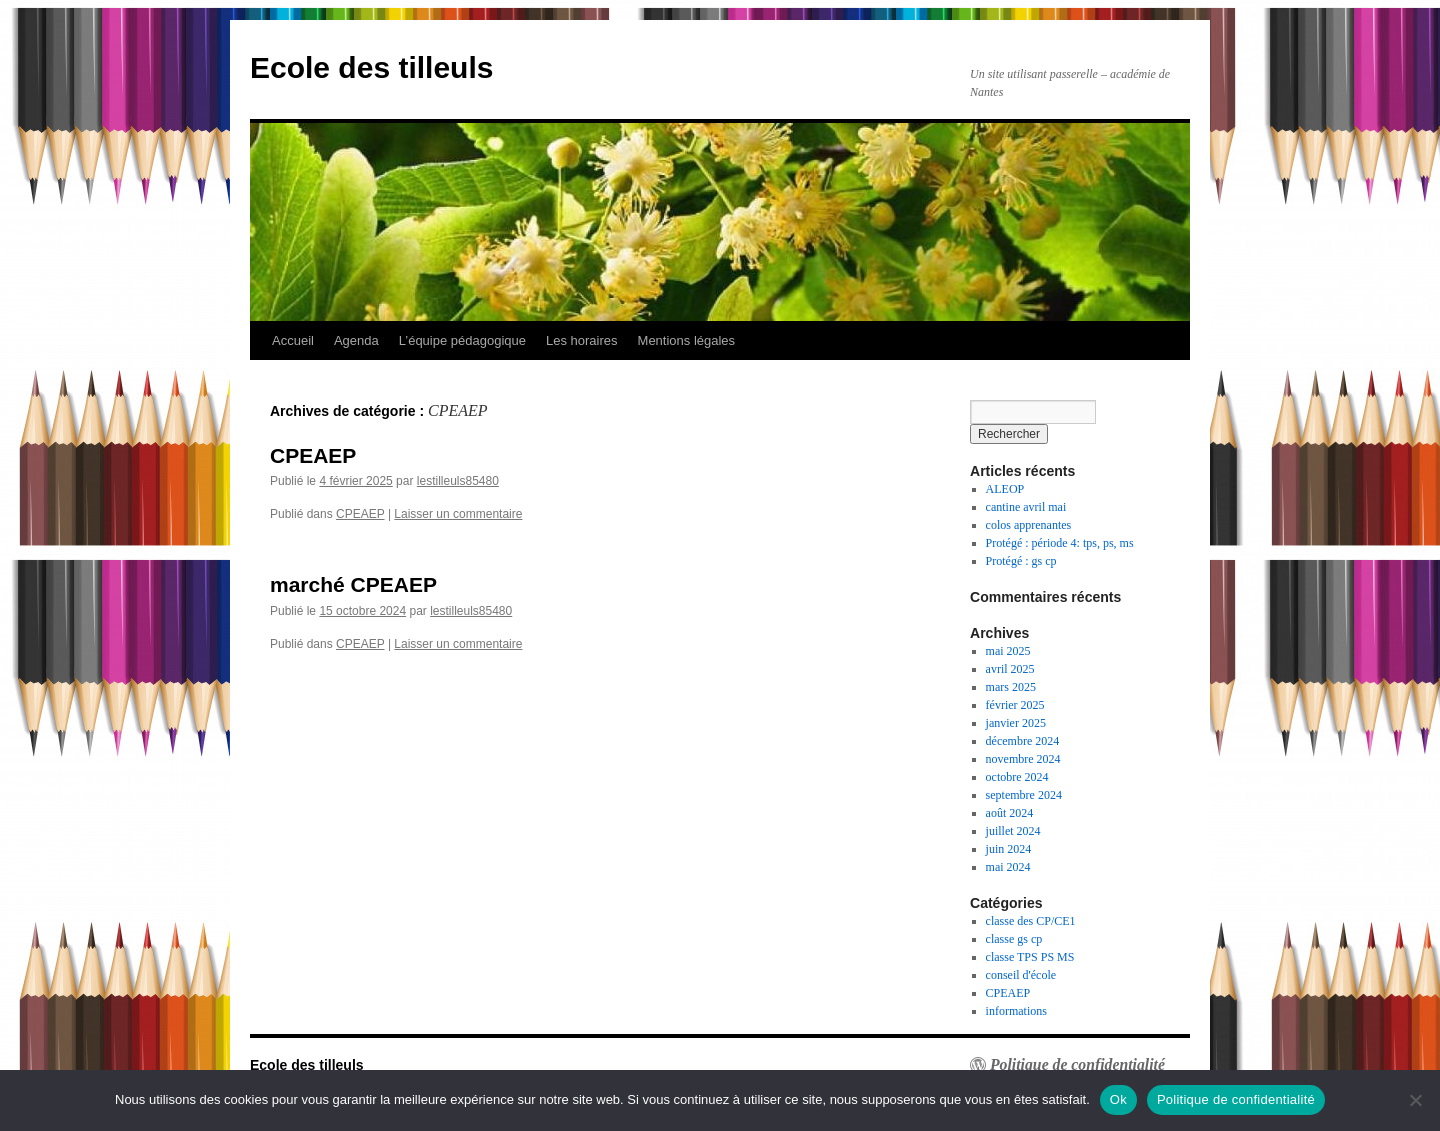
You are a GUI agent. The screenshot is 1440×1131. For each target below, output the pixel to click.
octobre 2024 (1017, 777)
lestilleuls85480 (458, 481)
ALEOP (1005, 489)
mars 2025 (1011, 687)
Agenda (356, 340)
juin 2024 (1009, 849)
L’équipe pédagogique (462, 340)
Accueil (293, 340)
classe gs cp (1014, 939)
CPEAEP (313, 455)
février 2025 (1015, 705)
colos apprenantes (1029, 525)
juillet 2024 (1013, 831)
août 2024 (1010, 813)
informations (1016, 1011)
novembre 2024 (1023, 759)
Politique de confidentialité (1077, 1065)
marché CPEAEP (353, 584)
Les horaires (582, 340)
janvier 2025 (1016, 723)
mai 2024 (1008, 867)
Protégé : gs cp (1021, 561)
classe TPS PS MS (1030, 957)
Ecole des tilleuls (371, 67)
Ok (1118, 1099)
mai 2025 (1008, 651)
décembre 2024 (1023, 741)
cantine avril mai (1026, 507)
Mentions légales (687, 340)
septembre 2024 (1024, 795)
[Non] (1415, 1100)
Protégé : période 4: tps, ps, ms (1060, 543)
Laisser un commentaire (458, 514)
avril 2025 (1010, 669)
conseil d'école (1021, 975)
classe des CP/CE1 (1031, 921)
